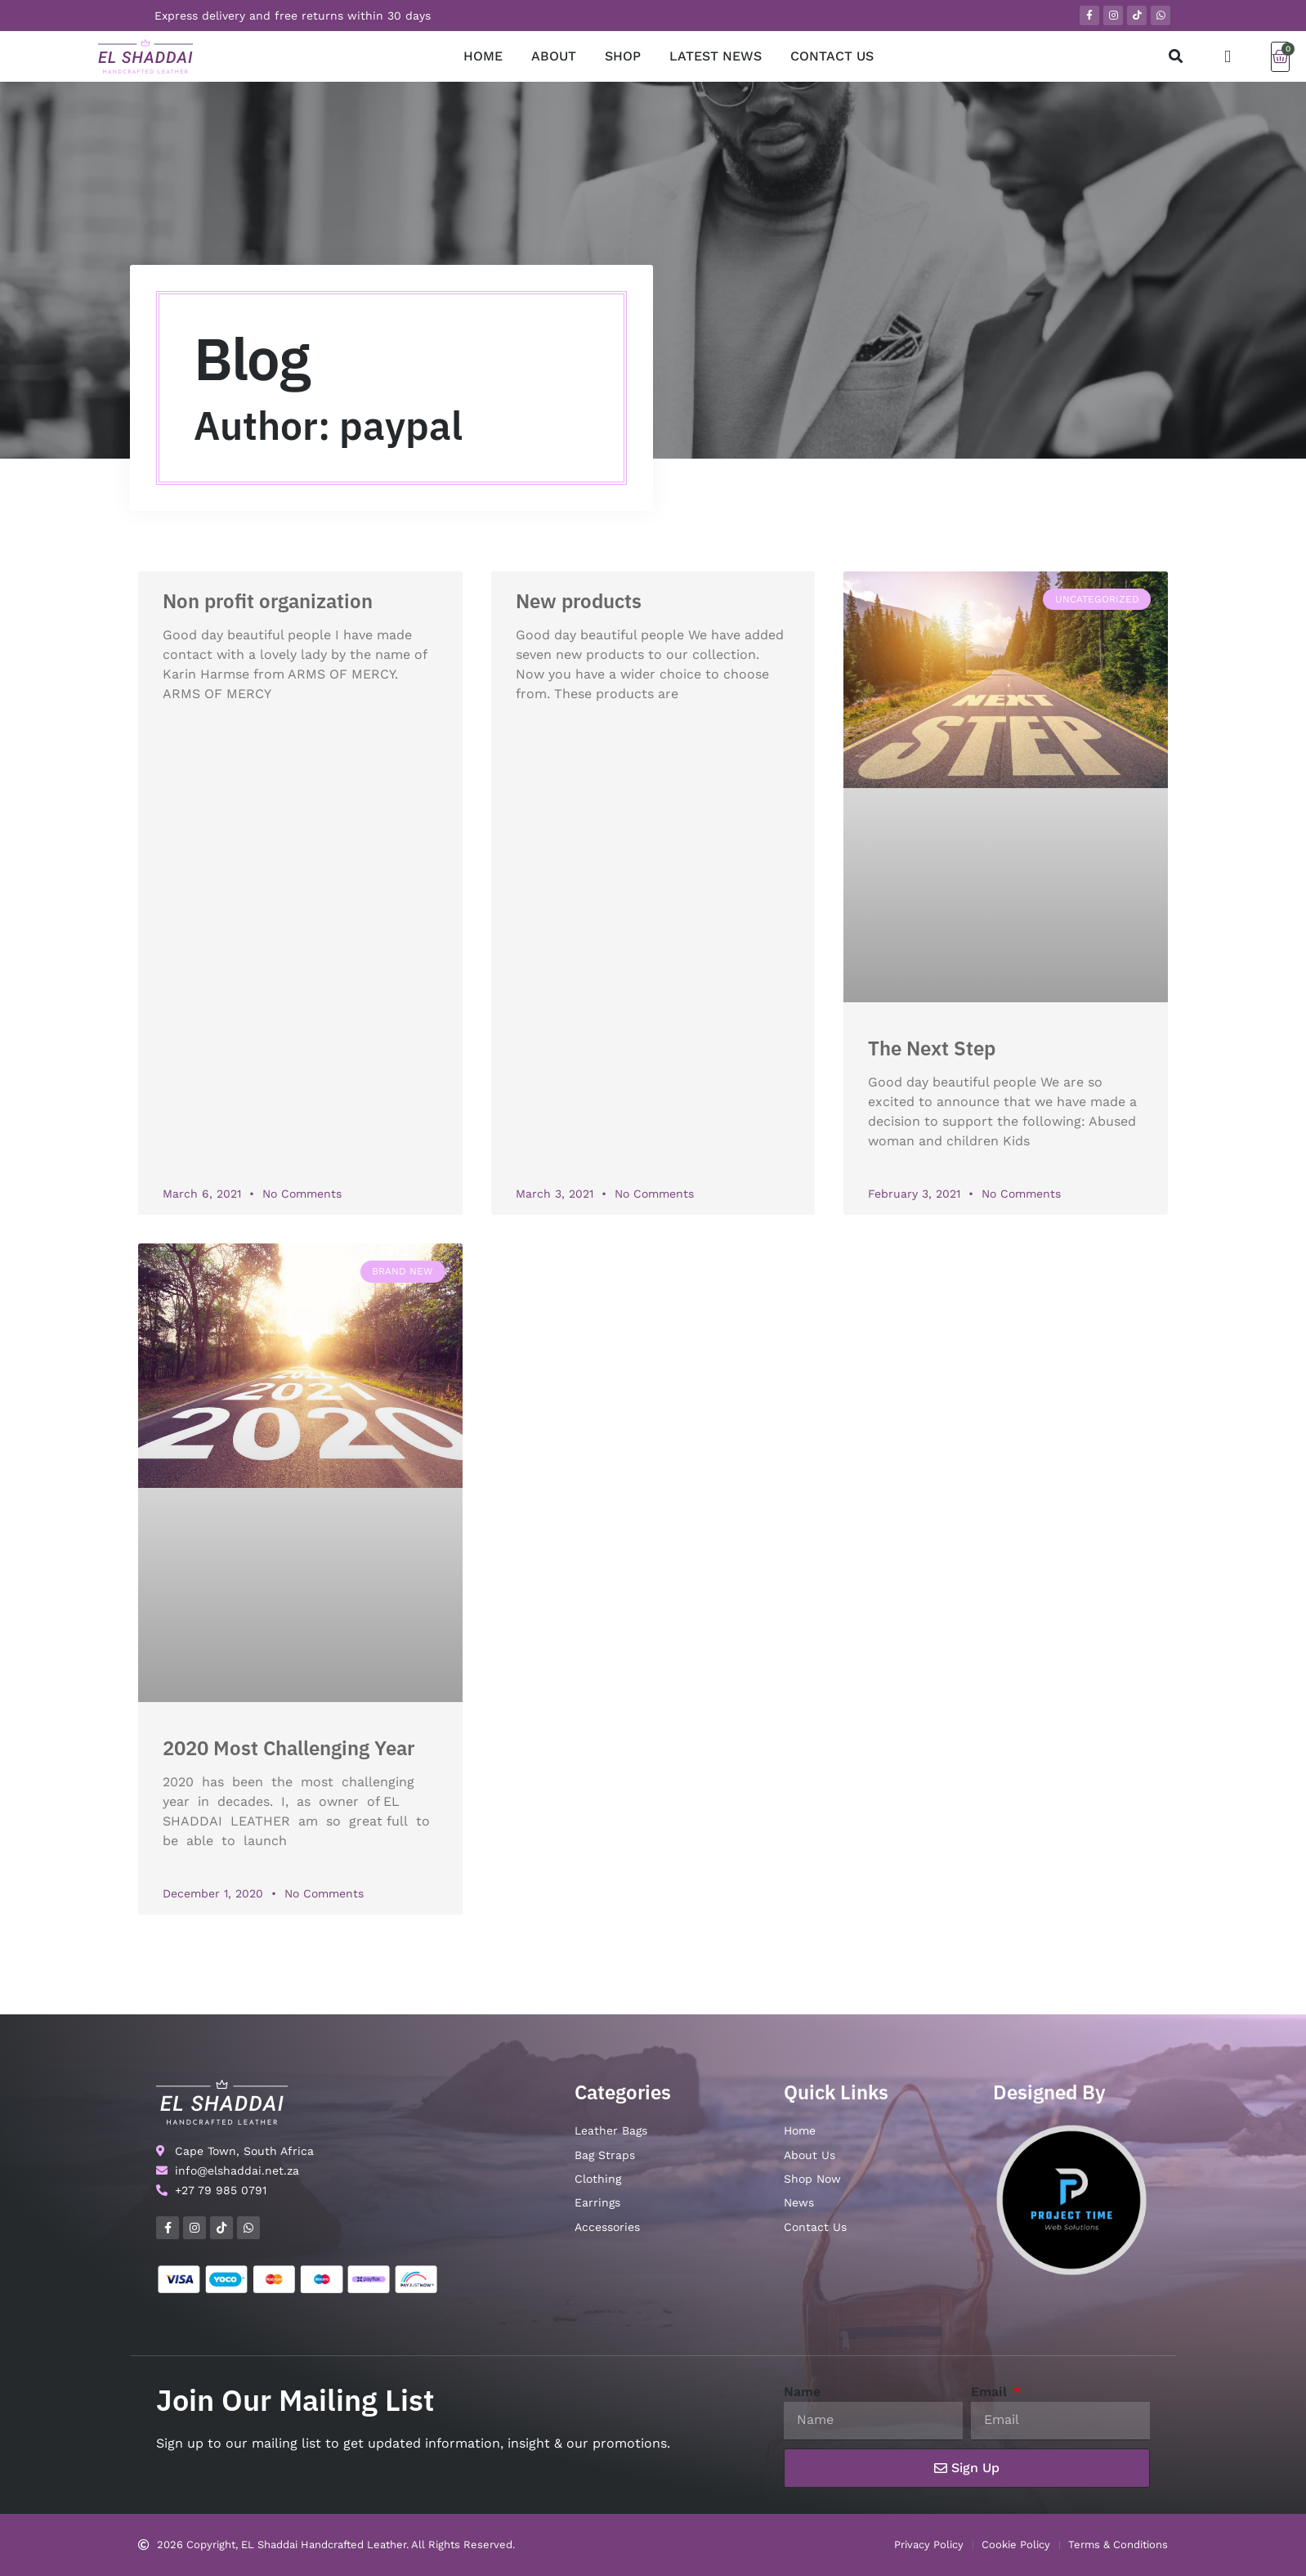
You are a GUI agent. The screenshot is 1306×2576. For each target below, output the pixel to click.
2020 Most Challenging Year (288, 1748)
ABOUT (553, 56)
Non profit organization (268, 601)
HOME (483, 56)
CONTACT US (832, 56)
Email (991, 2391)
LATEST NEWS (715, 56)
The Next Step (931, 1048)
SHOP (623, 56)
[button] (1175, 56)
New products (579, 601)
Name (802, 2391)
